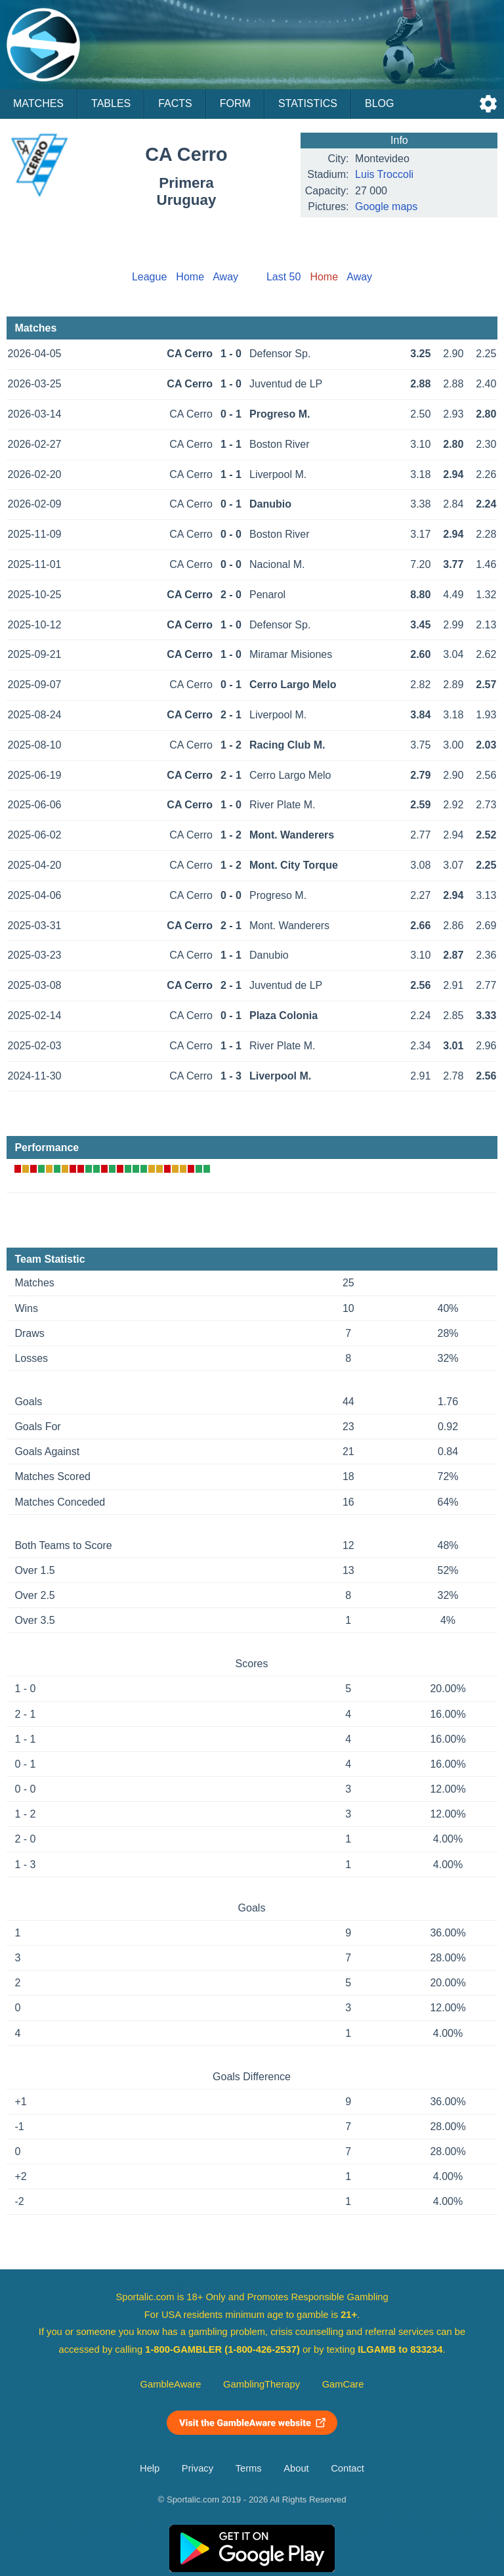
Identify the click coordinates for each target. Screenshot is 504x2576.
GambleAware (170, 2384)
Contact (347, 2468)
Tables (111, 103)
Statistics (307, 103)
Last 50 (283, 276)
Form (235, 103)
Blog (379, 103)
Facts (175, 103)
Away (225, 276)
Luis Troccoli (384, 174)
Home (190, 276)
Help (149, 2468)
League (149, 276)
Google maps (386, 206)
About (296, 2468)
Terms (249, 2468)
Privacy (197, 2468)
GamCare (343, 2384)
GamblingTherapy (261, 2384)
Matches (38, 103)
